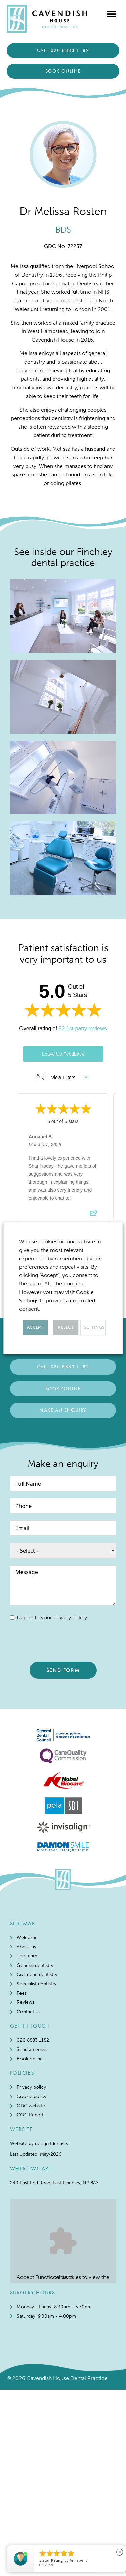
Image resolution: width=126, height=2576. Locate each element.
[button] (112, 14)
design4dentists (51, 2225)
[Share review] (93, 1215)
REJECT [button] (66, 1327)
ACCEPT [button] (35, 1327)
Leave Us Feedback (63, 1054)
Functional (47, 2359)
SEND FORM (63, 1670)
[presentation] (61, 1642)
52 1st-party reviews (83, 1028)
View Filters (62, 1077)
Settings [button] (94, 1327)
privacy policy (70, 1617)
